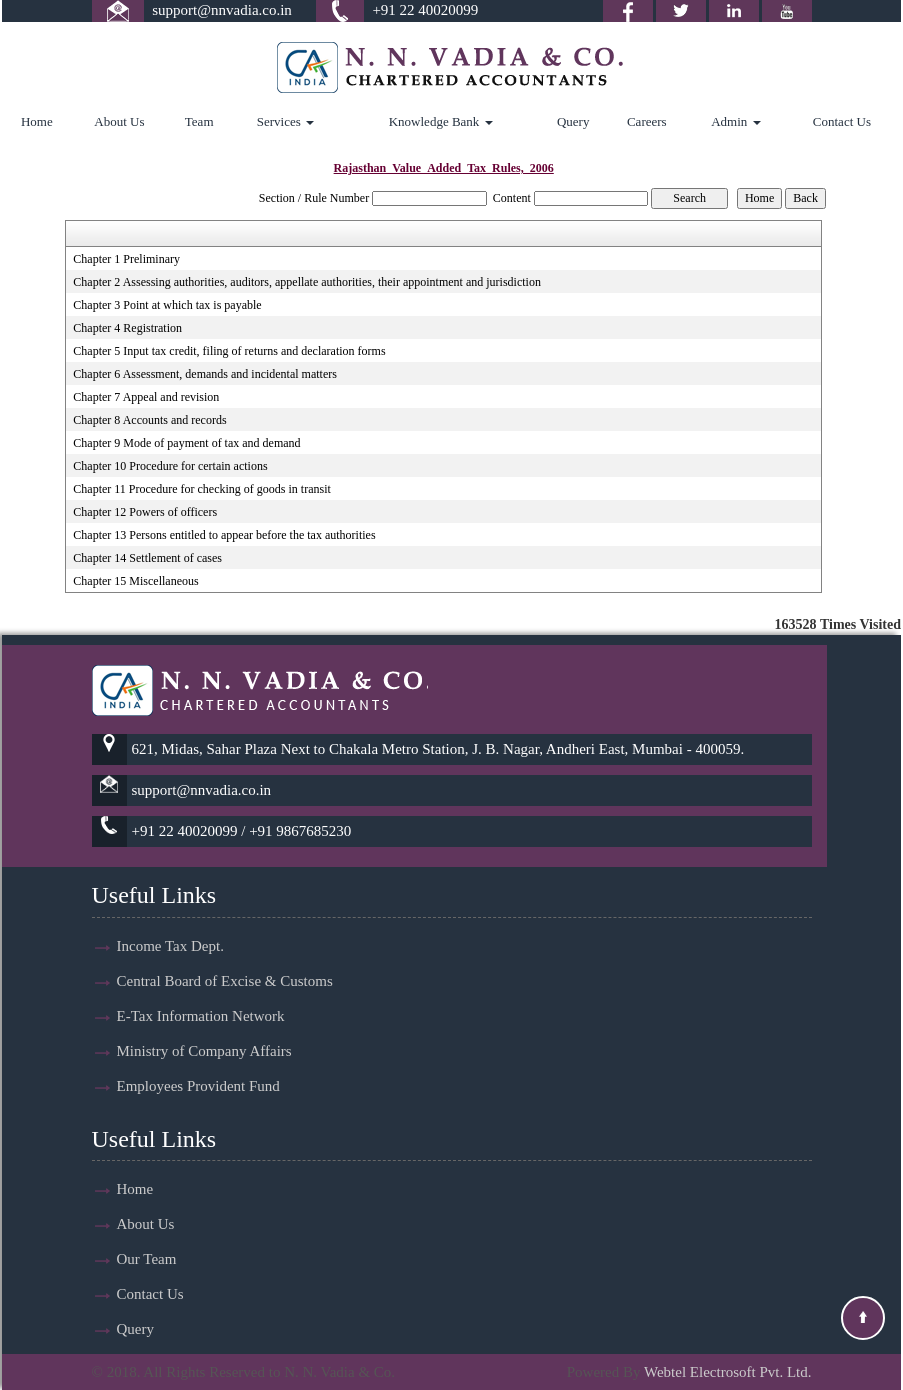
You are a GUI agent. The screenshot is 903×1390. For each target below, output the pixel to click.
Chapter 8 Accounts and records (149, 420)
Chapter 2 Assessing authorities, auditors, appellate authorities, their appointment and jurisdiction (307, 282)
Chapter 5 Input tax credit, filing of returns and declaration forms (229, 351)
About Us (119, 121)
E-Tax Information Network (201, 998)
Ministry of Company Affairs (204, 1033)
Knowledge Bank (441, 121)
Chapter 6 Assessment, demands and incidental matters (205, 374)
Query (573, 121)
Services (285, 121)
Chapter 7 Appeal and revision (146, 397)
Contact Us (842, 121)
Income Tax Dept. (170, 928)
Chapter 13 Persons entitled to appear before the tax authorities (224, 535)
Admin (735, 121)
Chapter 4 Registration (127, 328)
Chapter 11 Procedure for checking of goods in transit (201, 489)
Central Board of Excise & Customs (225, 963)
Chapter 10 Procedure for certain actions (170, 466)
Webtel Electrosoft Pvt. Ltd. (728, 1372)
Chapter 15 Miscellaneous (135, 581)
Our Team (147, 1241)
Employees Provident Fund (198, 1068)
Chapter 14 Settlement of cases (147, 558)
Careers (647, 121)
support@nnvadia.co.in (222, 10)
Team (199, 121)
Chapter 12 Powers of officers (145, 512)
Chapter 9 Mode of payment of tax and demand (186, 443)
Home (37, 121)
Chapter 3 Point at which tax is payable (167, 305)
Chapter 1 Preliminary (126, 259)
